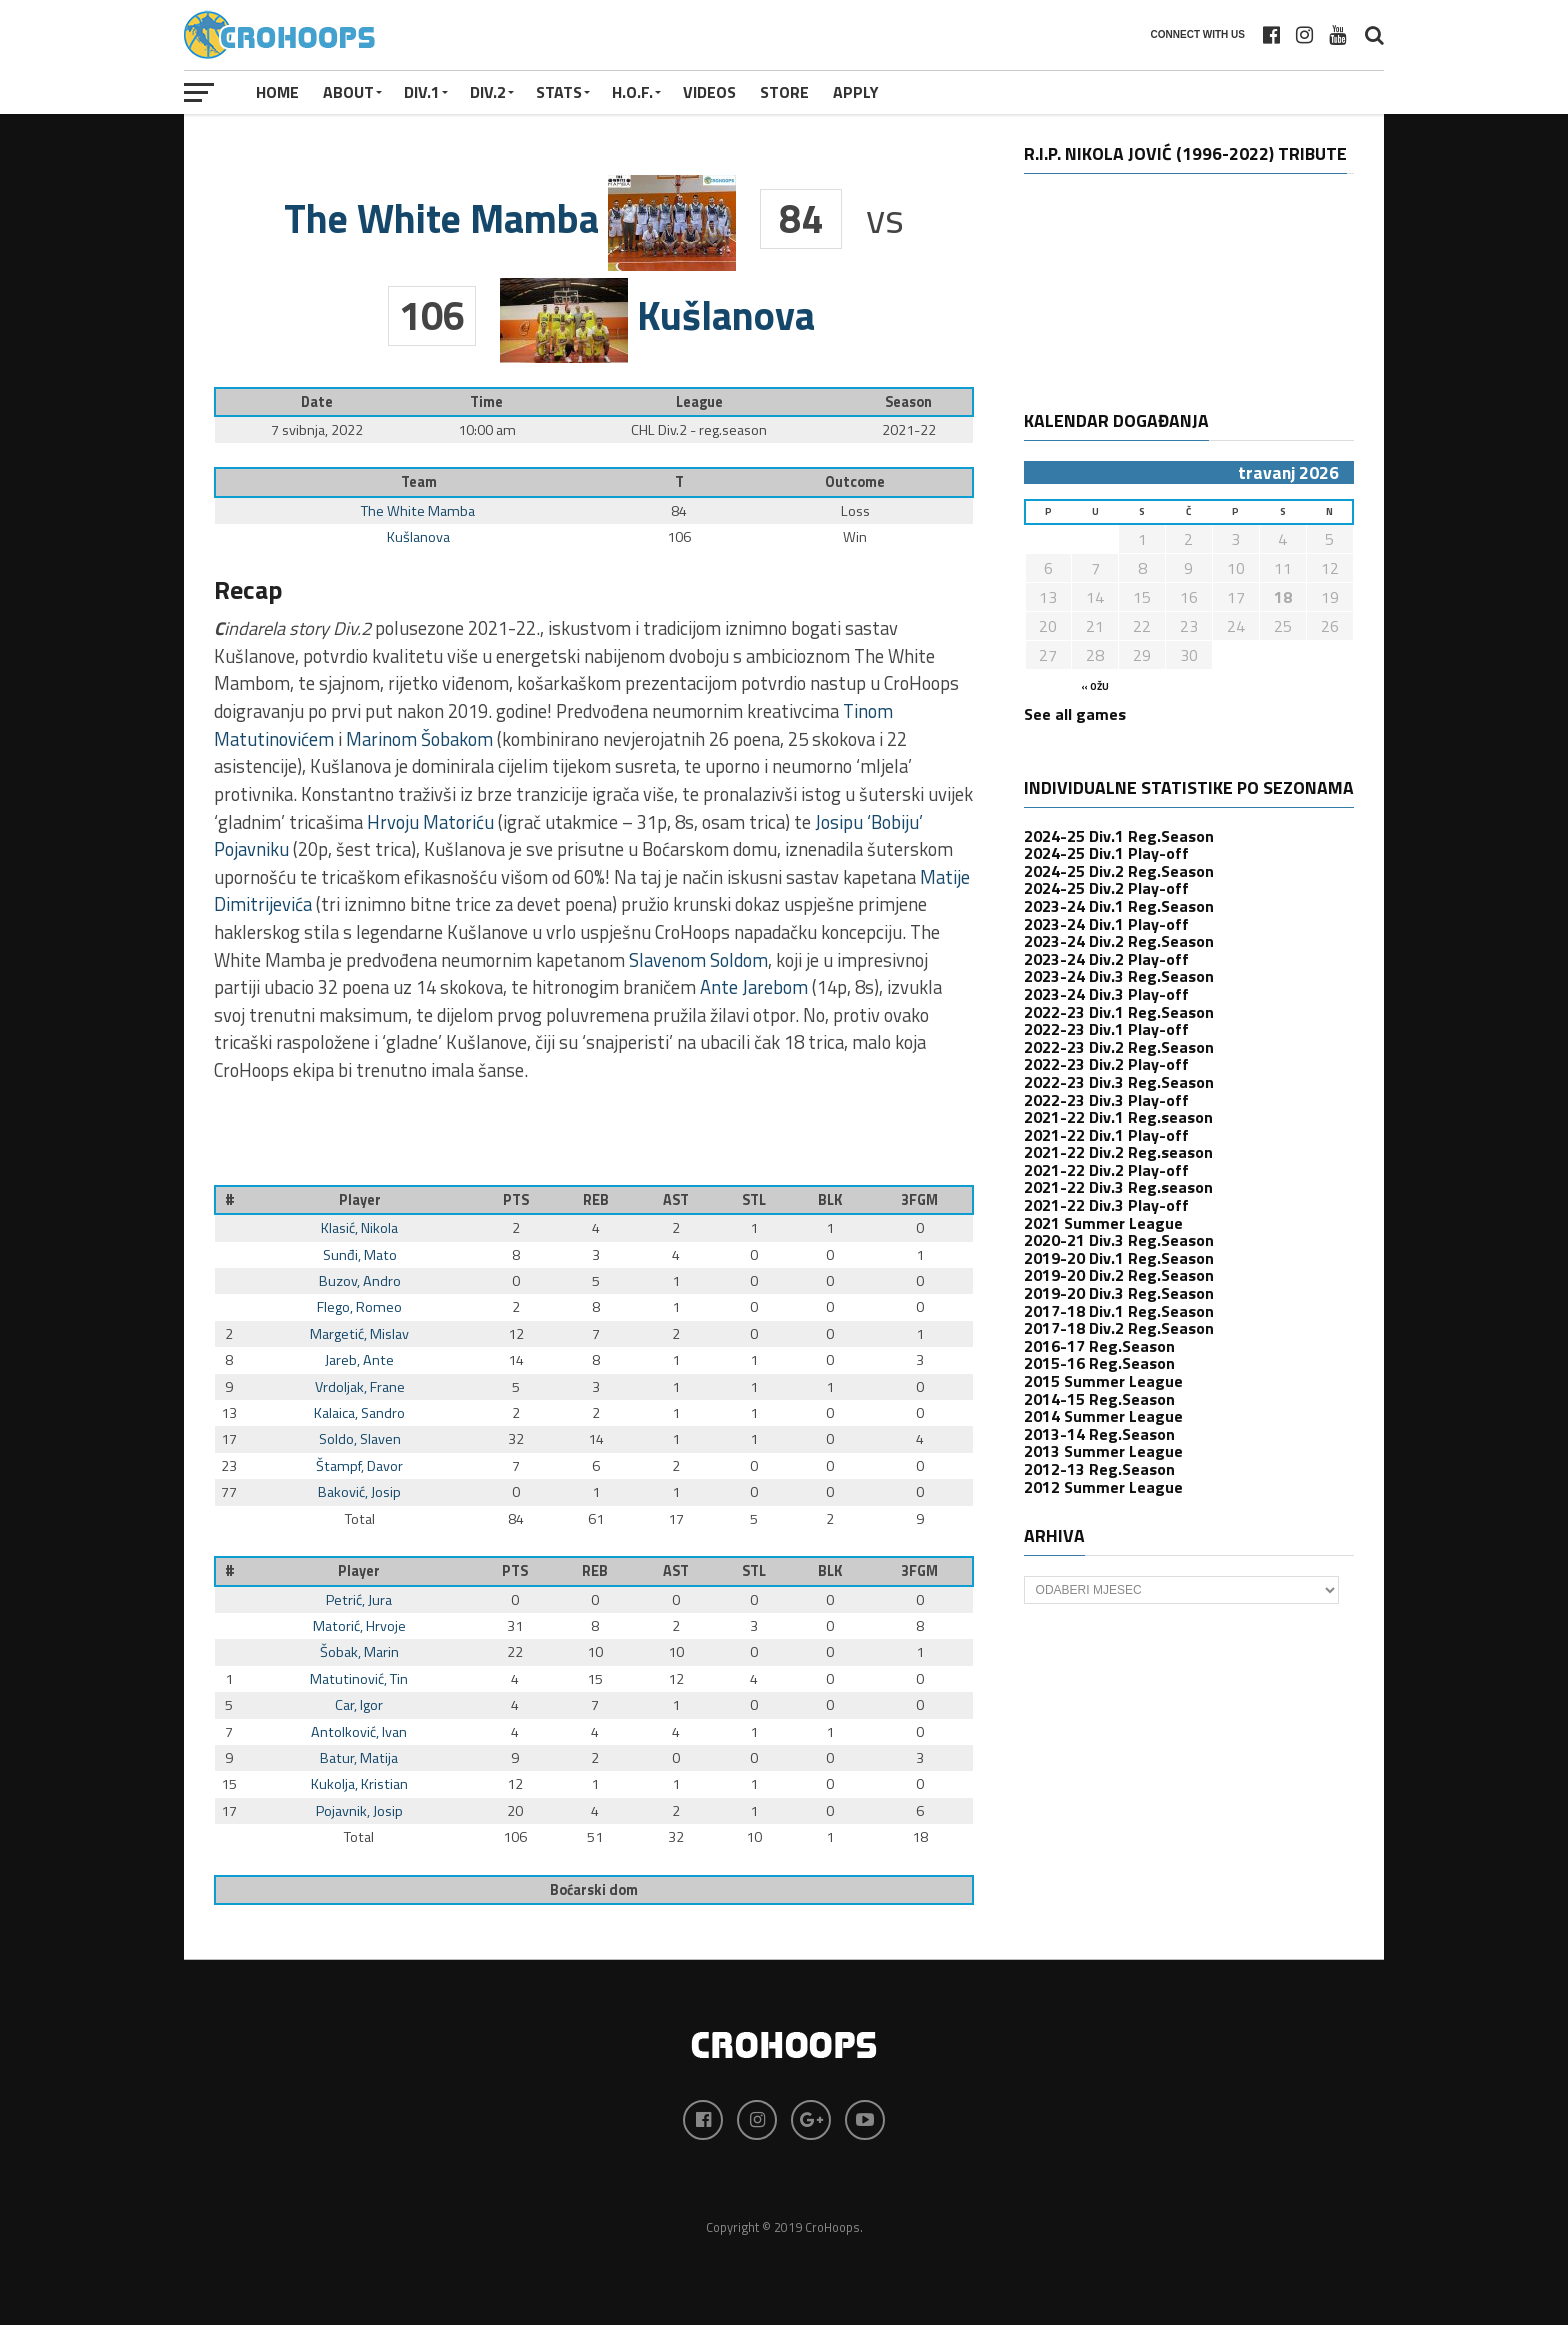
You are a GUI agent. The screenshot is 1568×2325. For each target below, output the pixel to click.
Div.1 (422, 92)
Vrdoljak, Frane (360, 1387)
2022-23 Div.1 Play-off (1106, 1029)
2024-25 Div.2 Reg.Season (1119, 871)
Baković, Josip (359, 1492)
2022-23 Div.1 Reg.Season (1119, 1012)
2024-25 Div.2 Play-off (1106, 888)
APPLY (856, 92)
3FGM (919, 1200)
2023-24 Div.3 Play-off (1106, 994)
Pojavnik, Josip (359, 1811)
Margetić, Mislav (359, 1334)
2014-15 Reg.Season (1099, 1399)
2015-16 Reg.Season (1099, 1363)
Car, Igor (359, 1705)
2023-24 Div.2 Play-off (1106, 959)
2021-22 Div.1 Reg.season (1118, 1117)
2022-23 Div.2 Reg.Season (1119, 1047)
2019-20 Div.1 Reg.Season (1119, 1258)
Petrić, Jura (359, 1600)
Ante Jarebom (754, 987)
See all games (1075, 714)
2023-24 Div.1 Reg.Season (1119, 906)
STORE (784, 92)
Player (360, 1200)
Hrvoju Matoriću (430, 822)
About (348, 92)
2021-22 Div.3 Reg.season (1118, 1187)
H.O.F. (632, 92)
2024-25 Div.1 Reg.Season (1119, 836)
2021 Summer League (1103, 1223)
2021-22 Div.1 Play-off (1106, 1135)
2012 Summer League (1103, 1487)
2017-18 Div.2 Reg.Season (1119, 1328)
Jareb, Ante (359, 1360)
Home (277, 92)
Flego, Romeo (359, 1307)
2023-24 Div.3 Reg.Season (1119, 976)
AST (676, 1200)
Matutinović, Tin (359, 1679)
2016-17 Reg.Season (1099, 1346)
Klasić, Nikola (359, 1228)
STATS (559, 92)
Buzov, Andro (360, 1281)
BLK (830, 1200)
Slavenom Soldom (698, 960)
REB (596, 1200)
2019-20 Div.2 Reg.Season (1119, 1275)
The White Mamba (418, 511)
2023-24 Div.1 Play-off (1106, 924)
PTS (516, 1200)
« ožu (1095, 686)
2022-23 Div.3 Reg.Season (1119, 1082)
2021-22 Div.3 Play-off (1106, 1205)
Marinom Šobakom (419, 739)
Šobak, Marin (359, 1652)
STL (754, 1200)
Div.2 (488, 92)
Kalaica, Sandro (359, 1413)
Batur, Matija (359, 1758)
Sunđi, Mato (360, 1255)
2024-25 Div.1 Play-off (1106, 853)
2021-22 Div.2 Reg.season (1118, 1152)
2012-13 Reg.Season (1099, 1469)
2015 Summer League (1103, 1381)
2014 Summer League (1103, 1416)
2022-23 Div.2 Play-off (1106, 1064)
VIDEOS (709, 92)
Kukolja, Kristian (359, 1784)
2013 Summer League (1103, 1451)
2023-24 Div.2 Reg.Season (1119, 941)
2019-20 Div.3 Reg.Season (1119, 1293)
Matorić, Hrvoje (359, 1626)
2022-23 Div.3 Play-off (1106, 1100)
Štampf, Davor (359, 1466)
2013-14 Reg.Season (1099, 1434)
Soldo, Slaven (360, 1439)
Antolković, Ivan (359, 1732)
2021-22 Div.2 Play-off (1106, 1170)
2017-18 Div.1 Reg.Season (1119, 1311)
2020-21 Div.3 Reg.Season (1119, 1240)
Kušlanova (418, 537)
